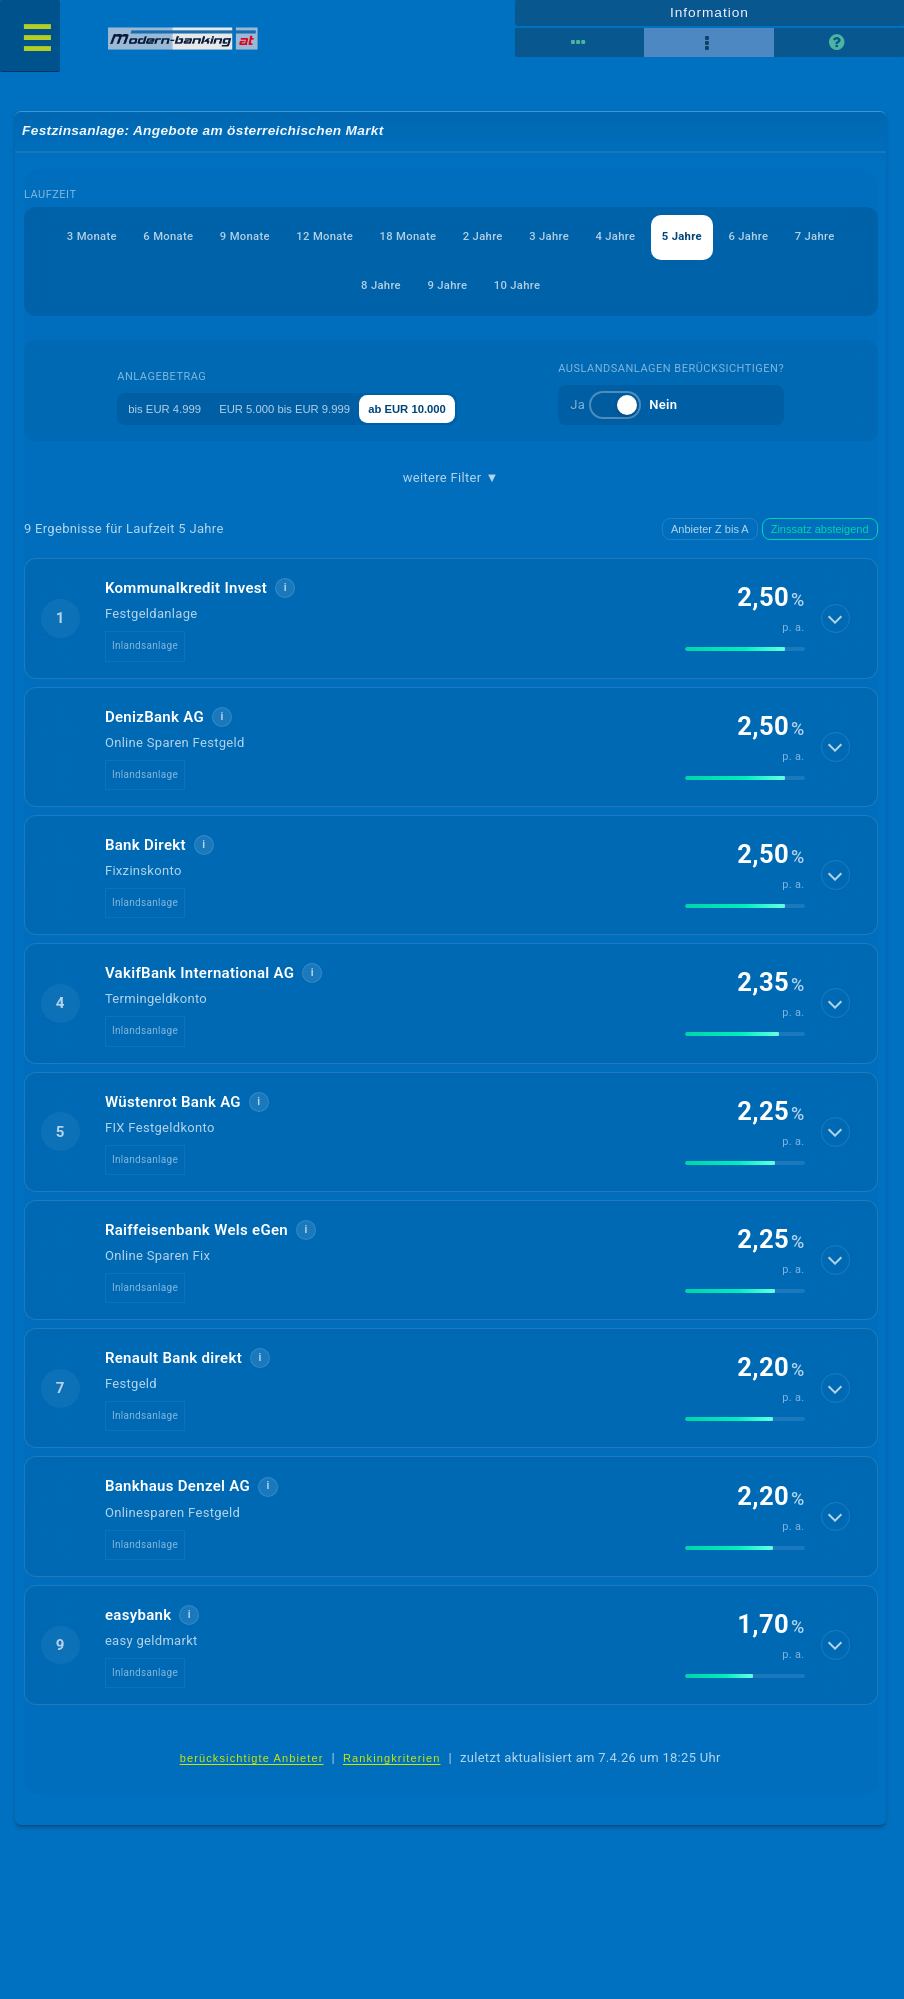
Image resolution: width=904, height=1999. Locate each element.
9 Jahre (531, 286)
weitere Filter (451, 481)
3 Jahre (655, 238)
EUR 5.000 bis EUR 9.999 (298, 410)
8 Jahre (447, 286)
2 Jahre (571, 238)
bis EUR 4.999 (149, 410)
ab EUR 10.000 (451, 410)
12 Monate (374, 238)
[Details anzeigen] (837, 621)
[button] (450, 621)
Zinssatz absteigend (820, 532)
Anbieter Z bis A (710, 532)
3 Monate (84, 238)
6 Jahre (280, 286)
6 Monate (180, 238)
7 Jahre (363, 286)
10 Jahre (617, 286)
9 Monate (275, 238)
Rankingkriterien (392, 1762)
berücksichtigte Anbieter (252, 1762)
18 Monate (477, 238)
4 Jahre (739, 238)
